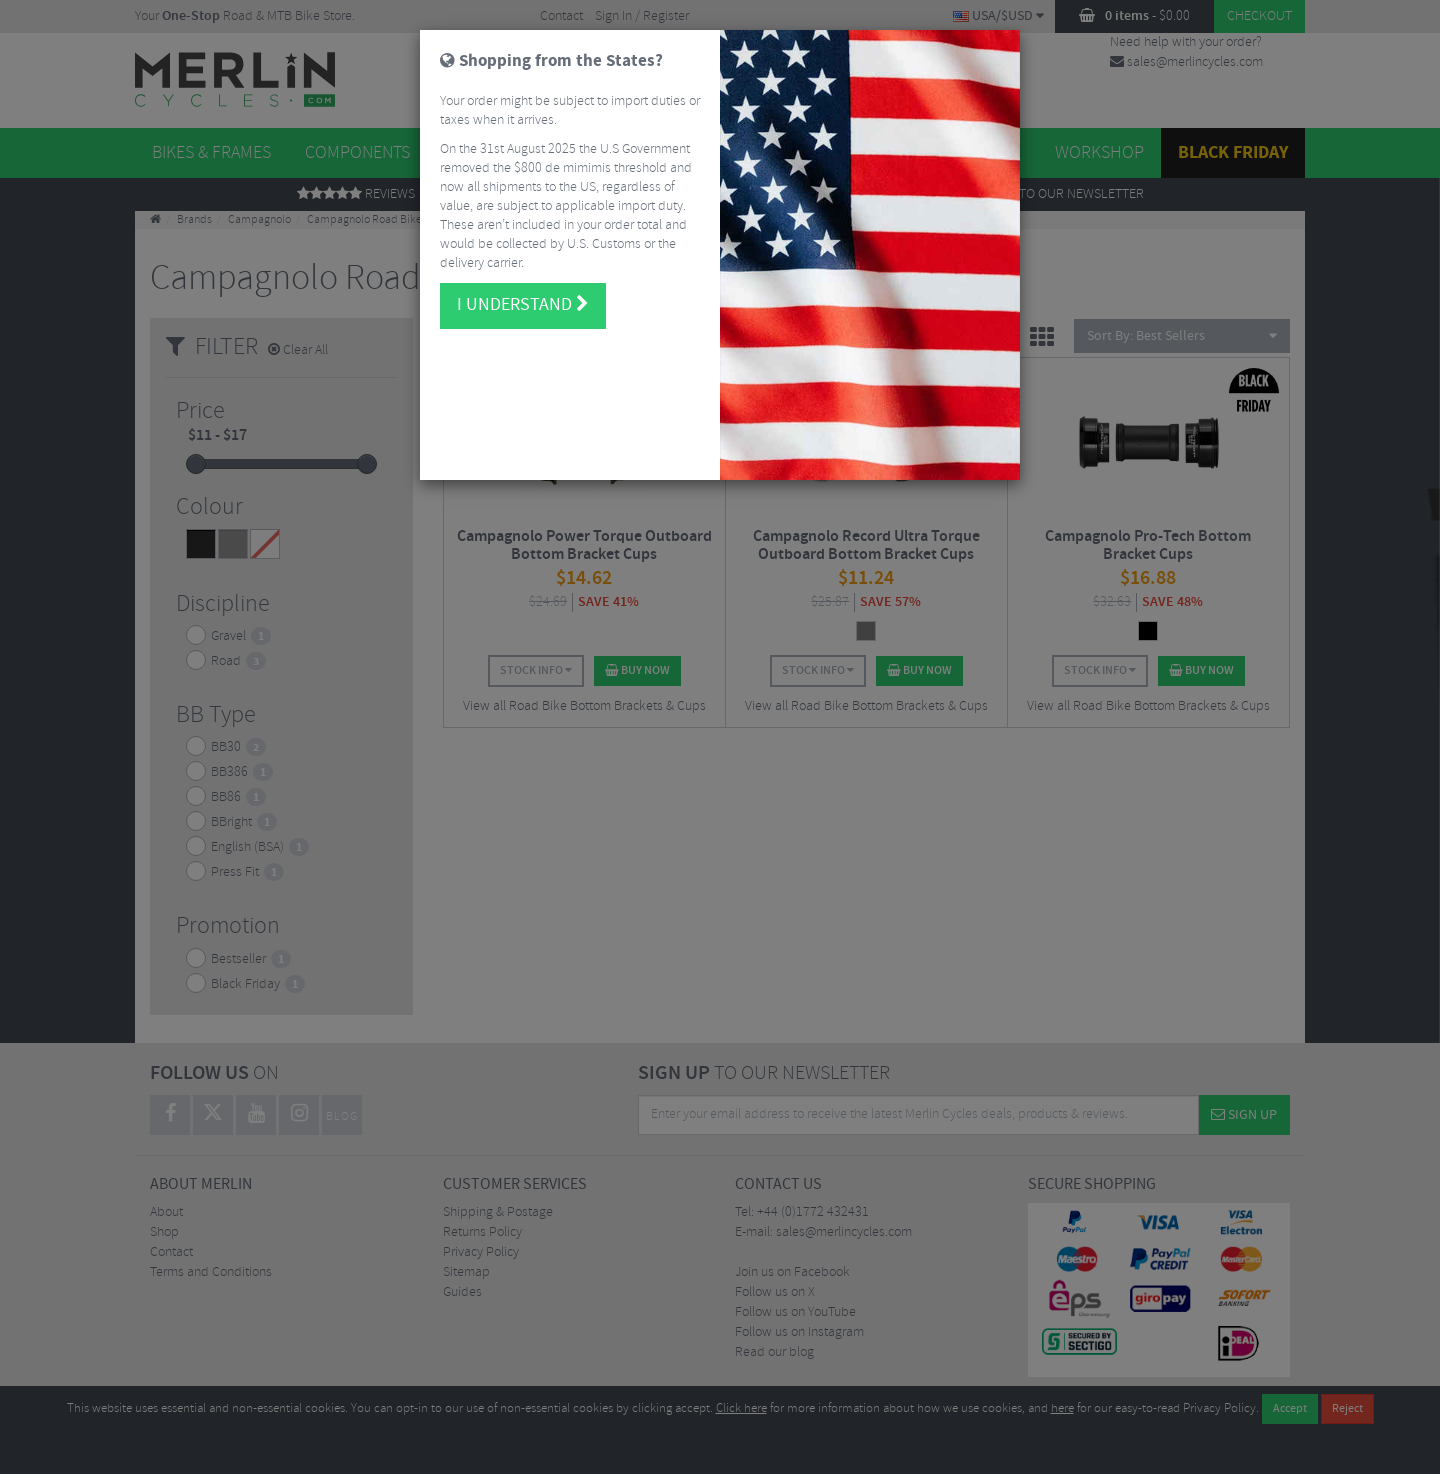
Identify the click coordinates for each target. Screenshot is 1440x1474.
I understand (523, 305)
